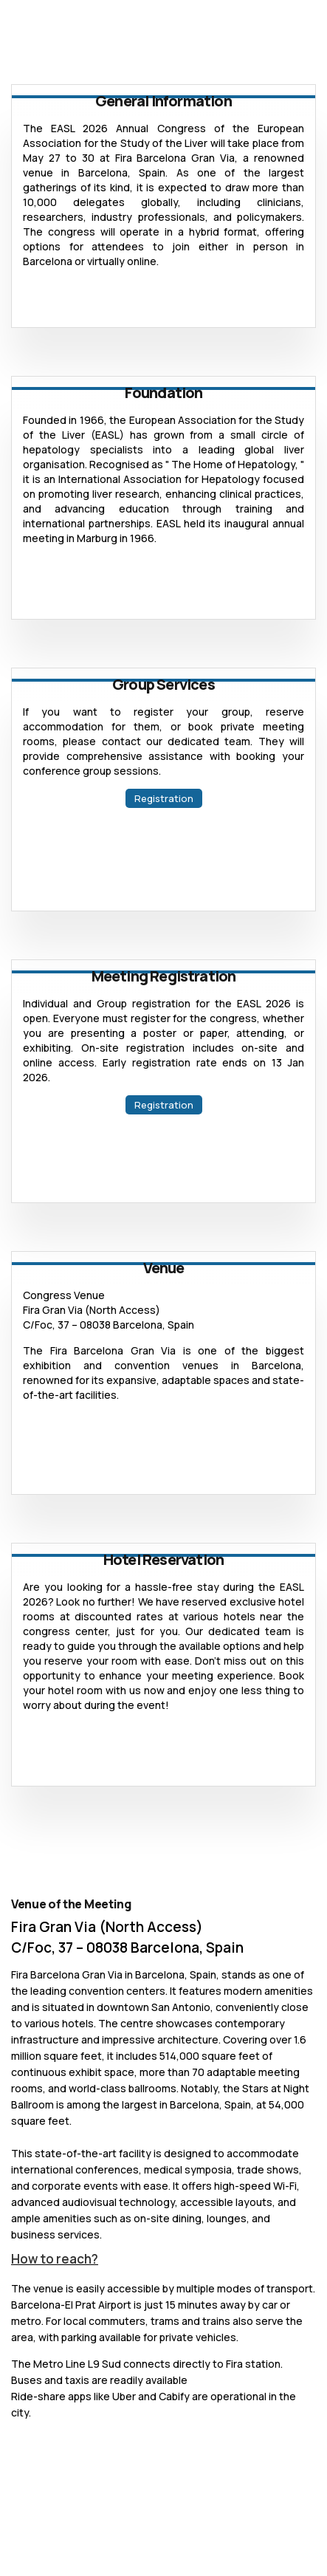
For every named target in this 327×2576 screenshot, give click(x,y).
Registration (163, 798)
